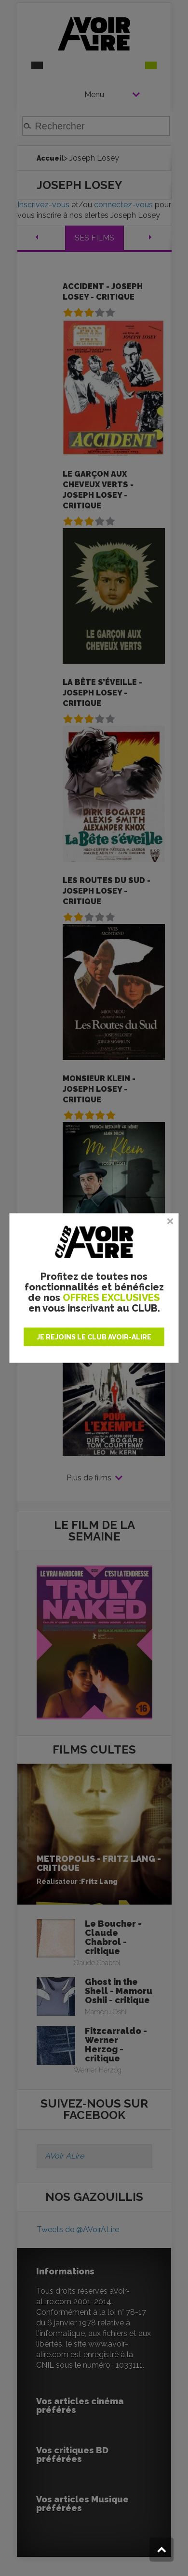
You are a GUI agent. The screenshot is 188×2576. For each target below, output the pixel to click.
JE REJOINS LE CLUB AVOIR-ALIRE (94, 1336)
